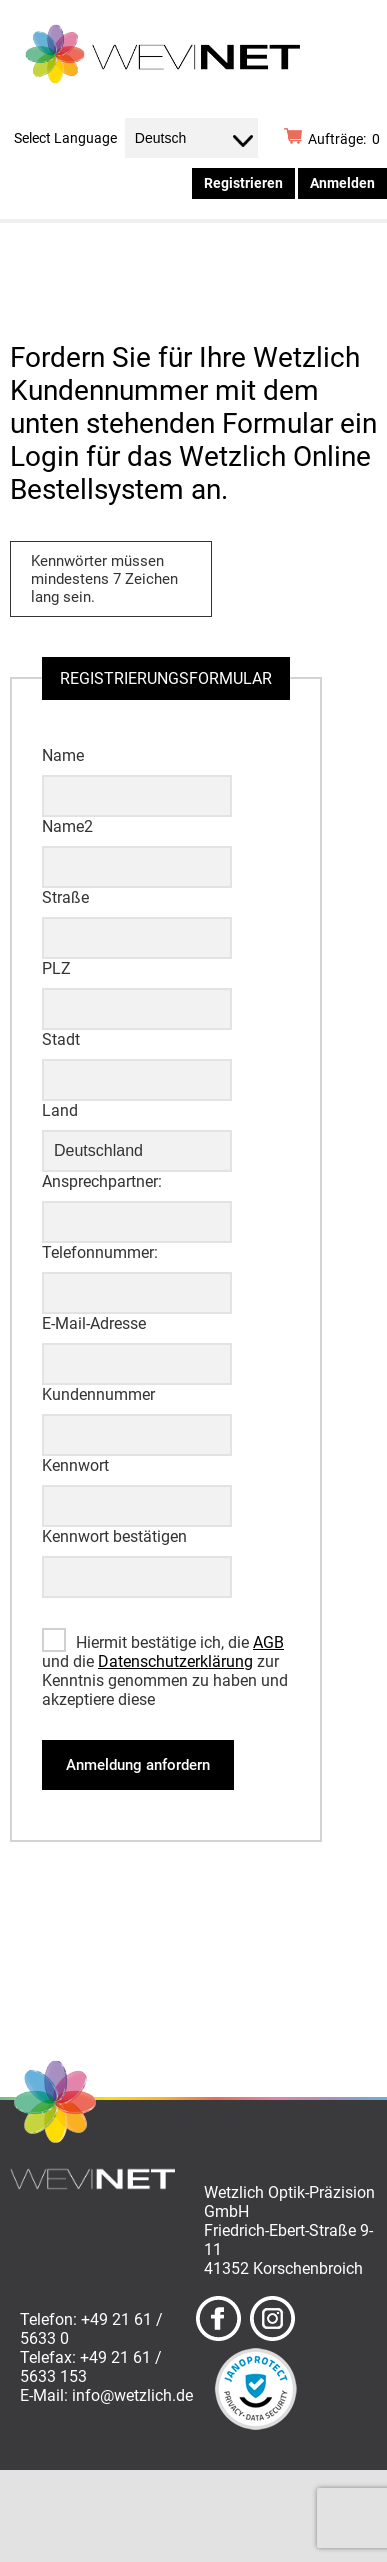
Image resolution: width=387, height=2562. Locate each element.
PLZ (56, 968)
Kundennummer (98, 1394)
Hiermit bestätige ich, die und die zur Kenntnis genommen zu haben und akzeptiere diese (165, 1671)
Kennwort (75, 1465)
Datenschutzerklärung (175, 1661)
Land (60, 1110)
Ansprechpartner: (102, 1181)
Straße (65, 897)
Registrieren (243, 183)
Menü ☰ (324, 256)
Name (63, 755)
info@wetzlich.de (132, 2395)
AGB (268, 1642)
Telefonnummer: (100, 1252)
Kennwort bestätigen (114, 1536)
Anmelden (342, 183)
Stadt (61, 1039)
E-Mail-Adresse (94, 1323)
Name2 (67, 826)
